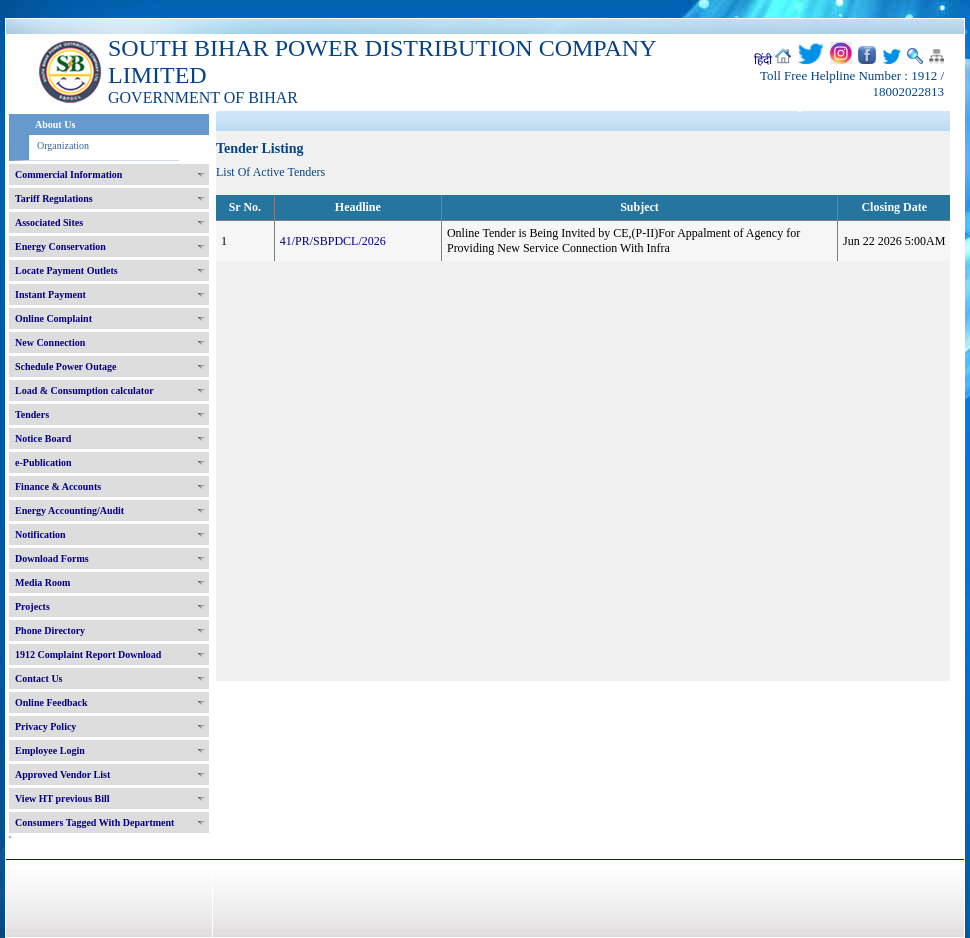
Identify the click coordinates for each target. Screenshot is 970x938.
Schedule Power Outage (65, 366)
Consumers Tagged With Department (94, 822)
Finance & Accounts (58, 486)
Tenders (32, 414)
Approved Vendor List (62, 774)
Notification (40, 534)
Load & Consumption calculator (84, 390)
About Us (55, 124)
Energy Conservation (60, 246)
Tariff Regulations (54, 198)
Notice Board (43, 438)
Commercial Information (68, 174)
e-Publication (43, 462)
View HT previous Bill (62, 798)
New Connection (50, 342)
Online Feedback (51, 702)
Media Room (42, 582)
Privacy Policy (45, 726)
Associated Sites (49, 222)
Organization (63, 145)
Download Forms (52, 558)
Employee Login (50, 750)
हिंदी (763, 60)
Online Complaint (53, 318)
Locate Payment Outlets (66, 270)
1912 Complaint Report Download (88, 654)
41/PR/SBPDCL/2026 (333, 241)
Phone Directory (50, 630)
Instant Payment (50, 294)
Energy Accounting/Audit (69, 510)
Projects (32, 606)
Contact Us (39, 678)
